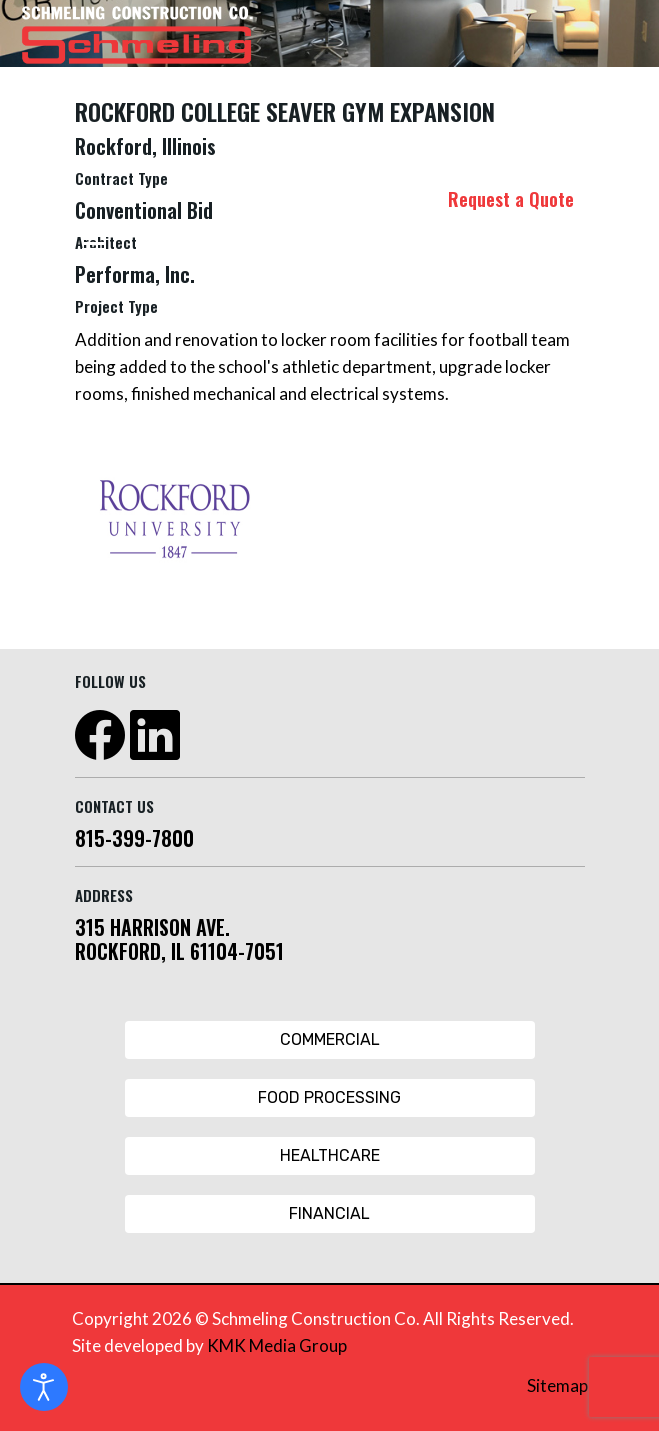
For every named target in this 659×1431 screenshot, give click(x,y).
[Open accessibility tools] (44, 1387)
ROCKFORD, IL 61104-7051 (179, 951)
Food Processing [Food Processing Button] (329, 1097)
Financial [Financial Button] (329, 1213)
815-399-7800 (134, 838)
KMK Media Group (277, 1345)
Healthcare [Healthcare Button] (330, 1155)
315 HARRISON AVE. (152, 927)
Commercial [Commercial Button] (330, 1039)
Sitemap (557, 1385)
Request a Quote (511, 199)
